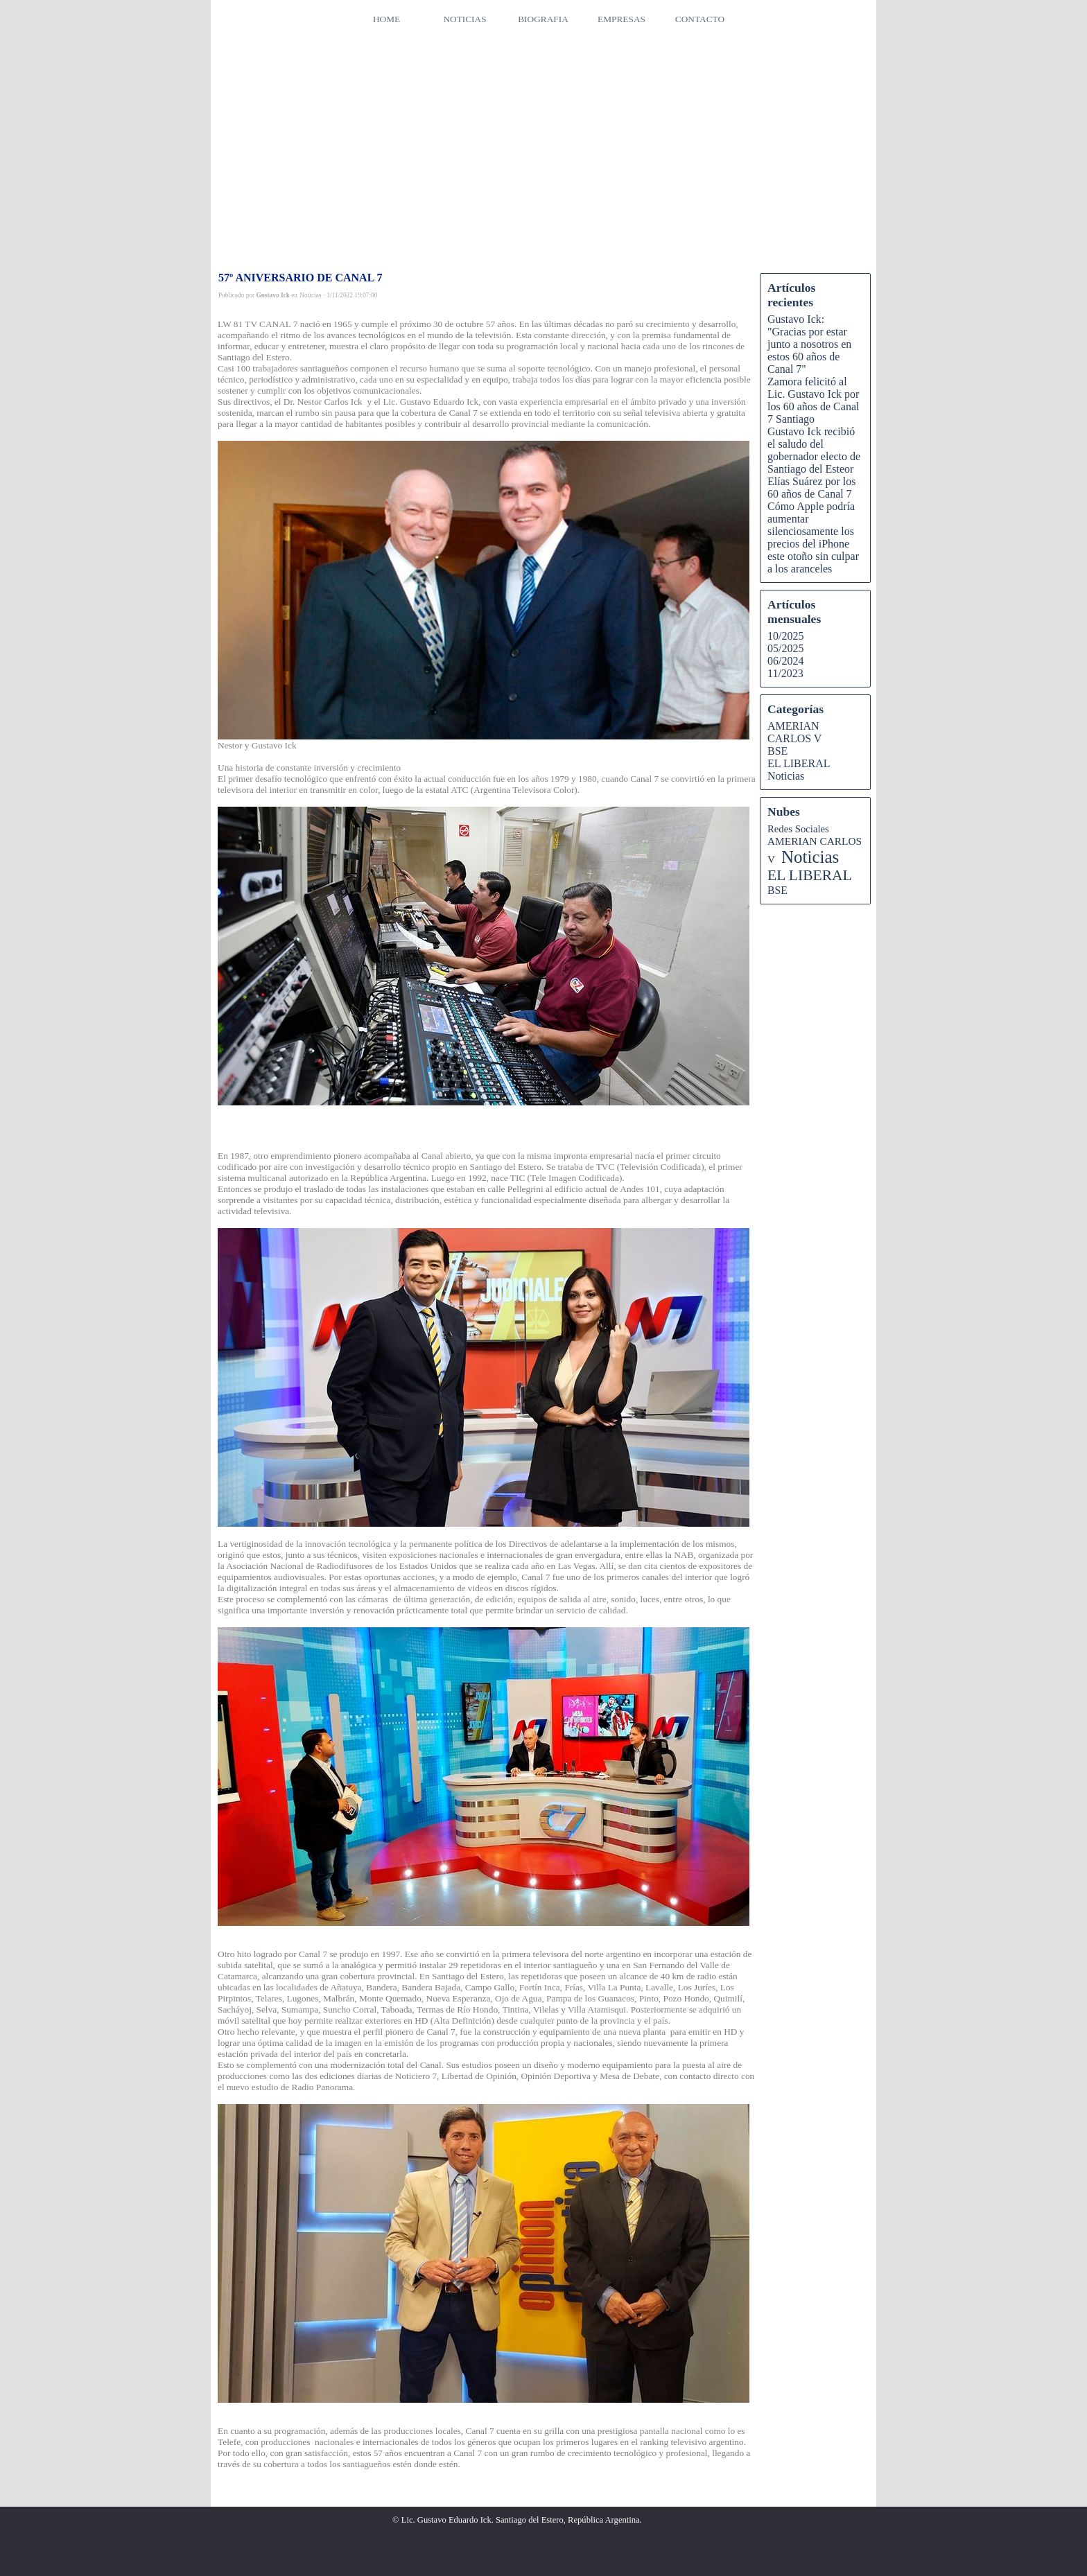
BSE (777, 751)
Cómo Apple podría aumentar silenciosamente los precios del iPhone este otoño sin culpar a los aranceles (813, 537)
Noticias (785, 776)
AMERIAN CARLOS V (794, 732)
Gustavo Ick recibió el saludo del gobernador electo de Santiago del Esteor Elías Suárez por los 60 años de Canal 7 (813, 463)
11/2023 (785, 673)
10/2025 (785, 636)
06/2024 (785, 661)
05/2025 (785, 648)
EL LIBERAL (799, 763)
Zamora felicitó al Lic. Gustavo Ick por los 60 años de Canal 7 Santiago (813, 400)
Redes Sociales (798, 828)
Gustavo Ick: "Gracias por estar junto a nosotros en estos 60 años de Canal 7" (809, 344)
